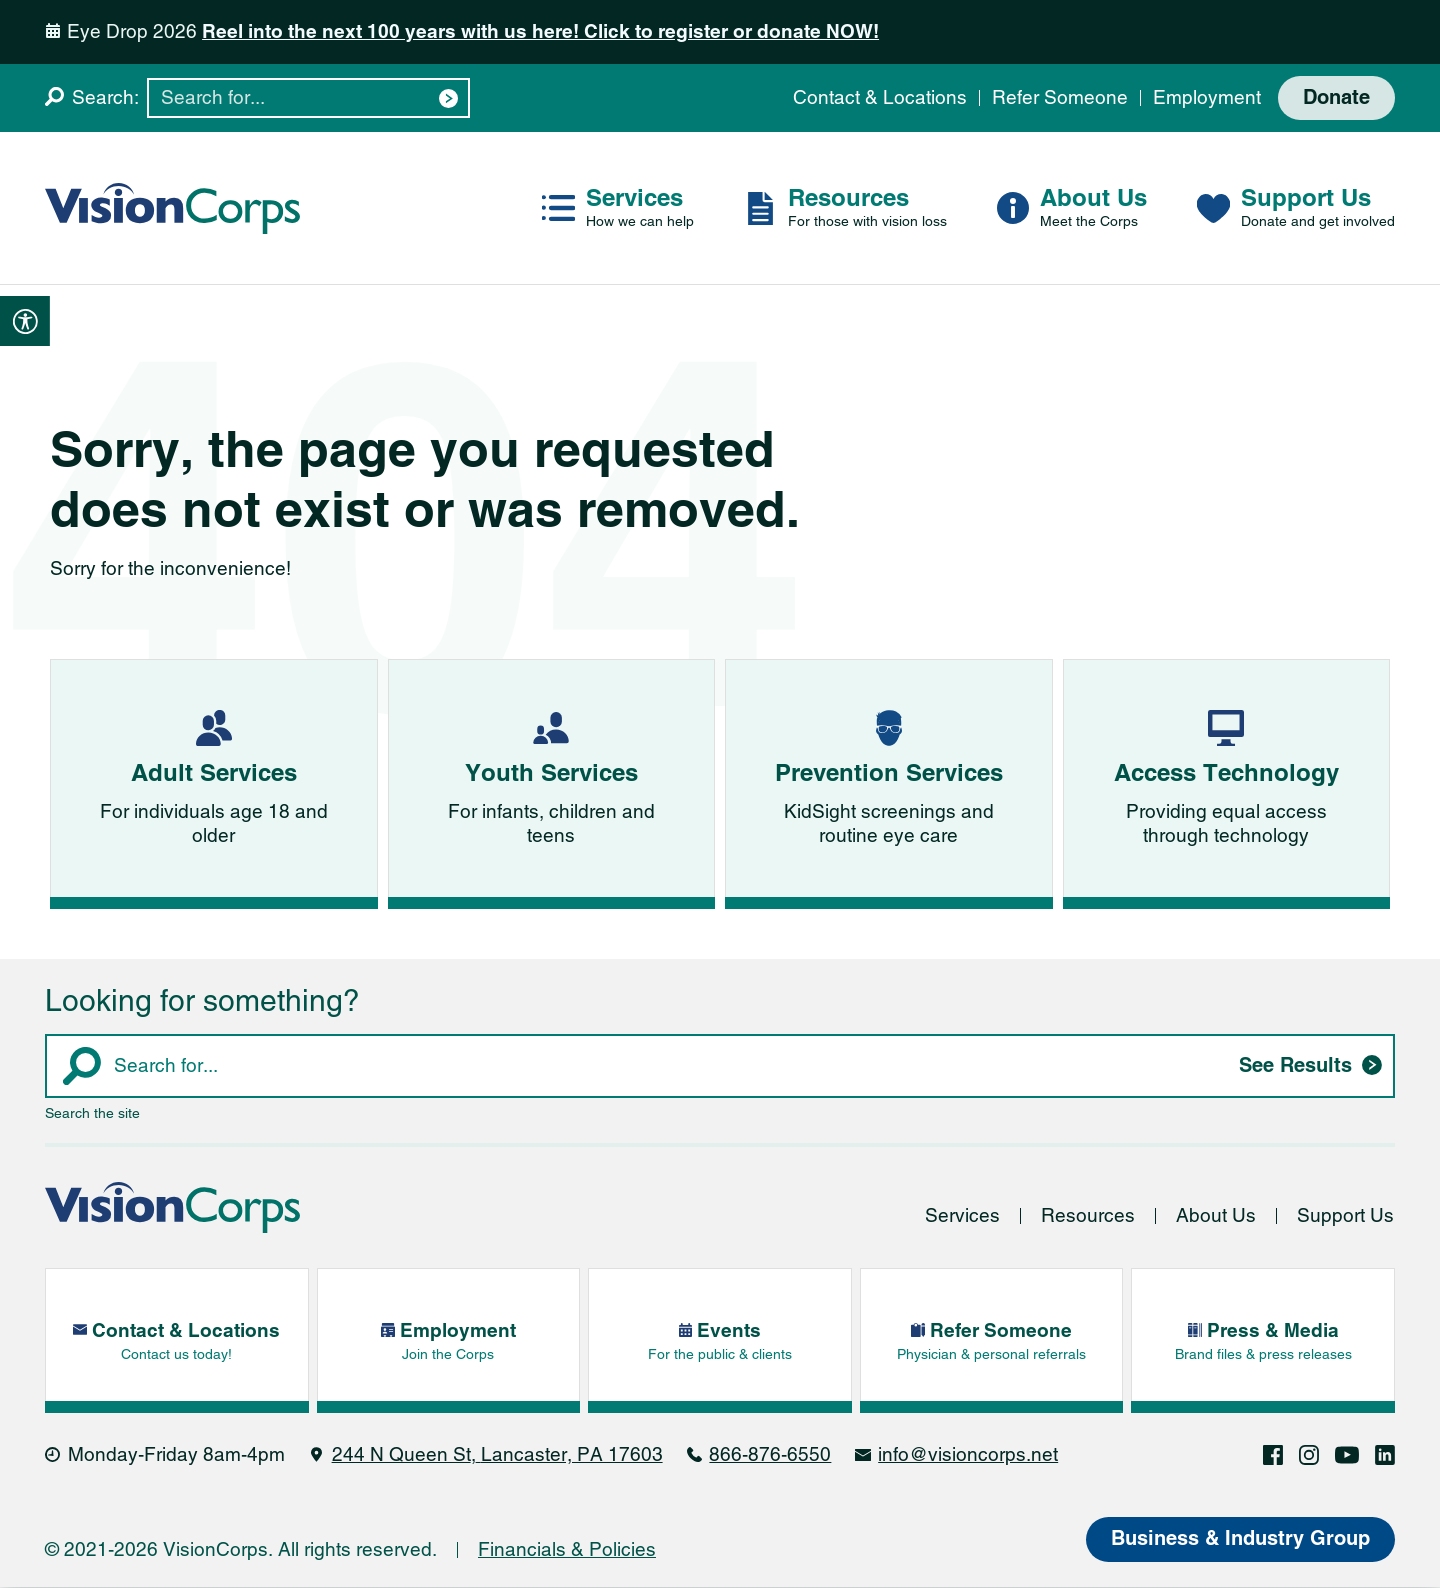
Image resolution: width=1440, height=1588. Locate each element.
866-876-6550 (770, 1455)
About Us (1216, 1216)
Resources (1088, 1216)
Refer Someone (1060, 97)
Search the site (92, 1114)
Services (962, 1216)
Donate (1336, 98)
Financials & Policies (567, 1550)
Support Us (1345, 1216)
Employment (1207, 97)
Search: (105, 97)
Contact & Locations (880, 97)
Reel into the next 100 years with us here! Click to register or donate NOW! (540, 31)
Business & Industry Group (1240, 1540)
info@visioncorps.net (968, 1455)
